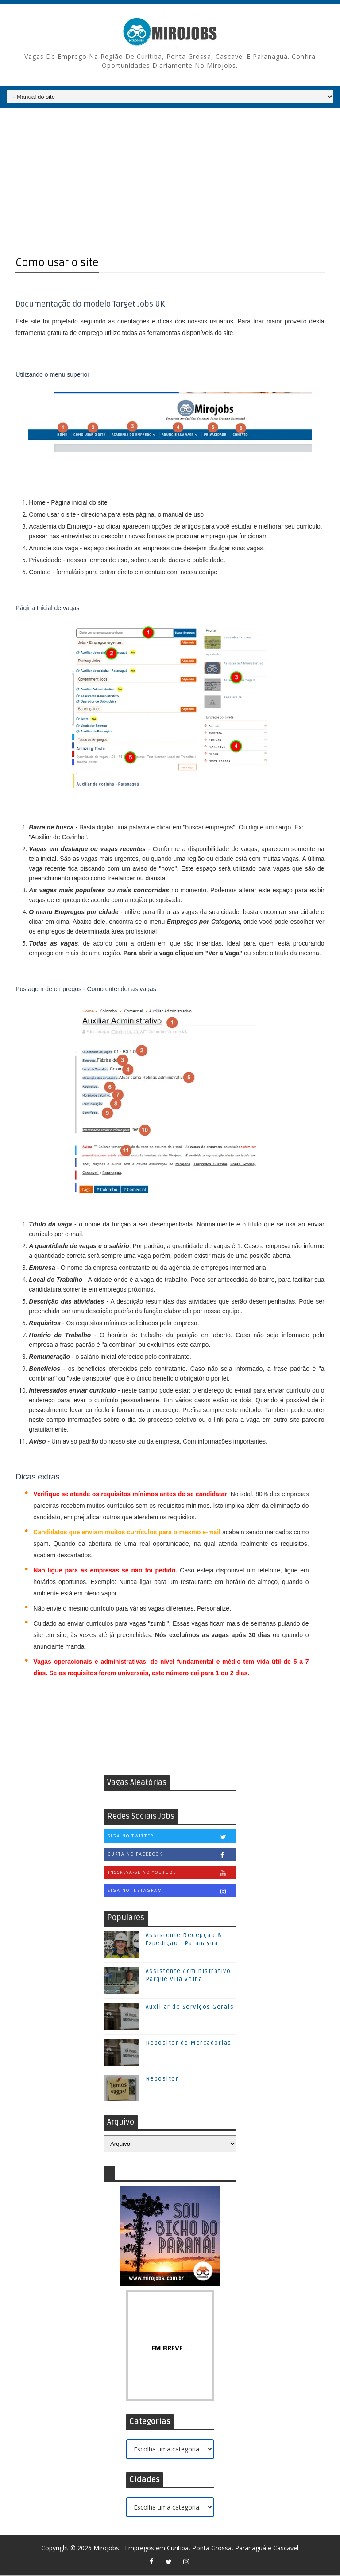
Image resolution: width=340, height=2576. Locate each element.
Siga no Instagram (172, 1892)
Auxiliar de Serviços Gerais (190, 2008)
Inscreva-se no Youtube (172, 1874)
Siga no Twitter (172, 1838)
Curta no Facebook (172, 1856)
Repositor (162, 2079)
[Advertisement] (170, 177)
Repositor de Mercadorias (189, 2043)
